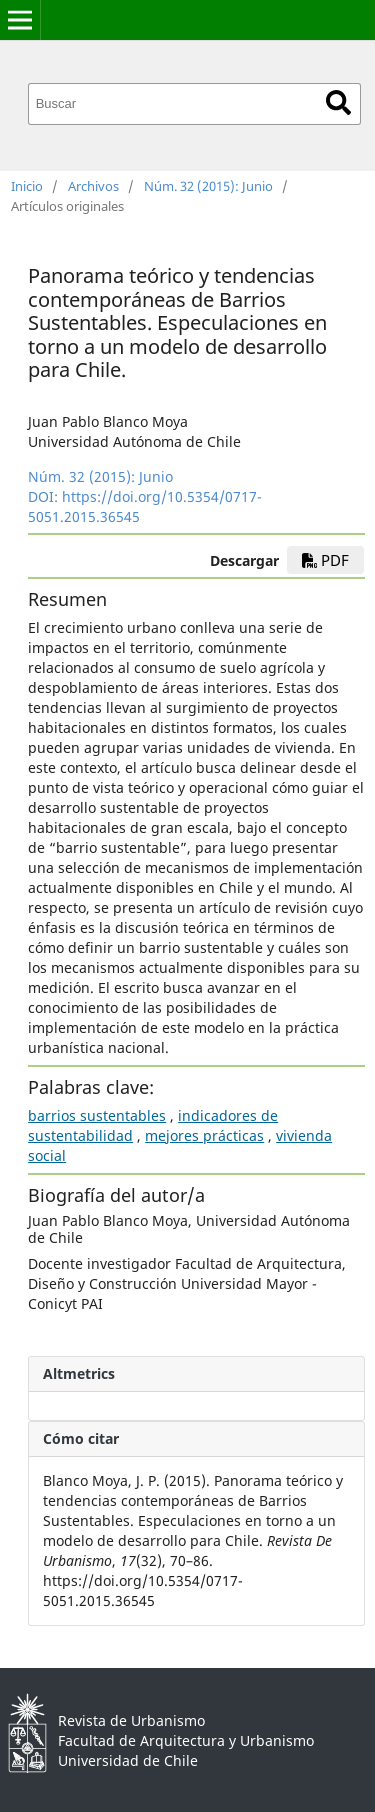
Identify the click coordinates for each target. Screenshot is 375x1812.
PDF (325, 560)
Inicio (27, 186)
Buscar (338, 102)
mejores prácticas (204, 1135)
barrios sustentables (97, 1115)
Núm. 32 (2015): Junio (208, 186)
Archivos (93, 186)
